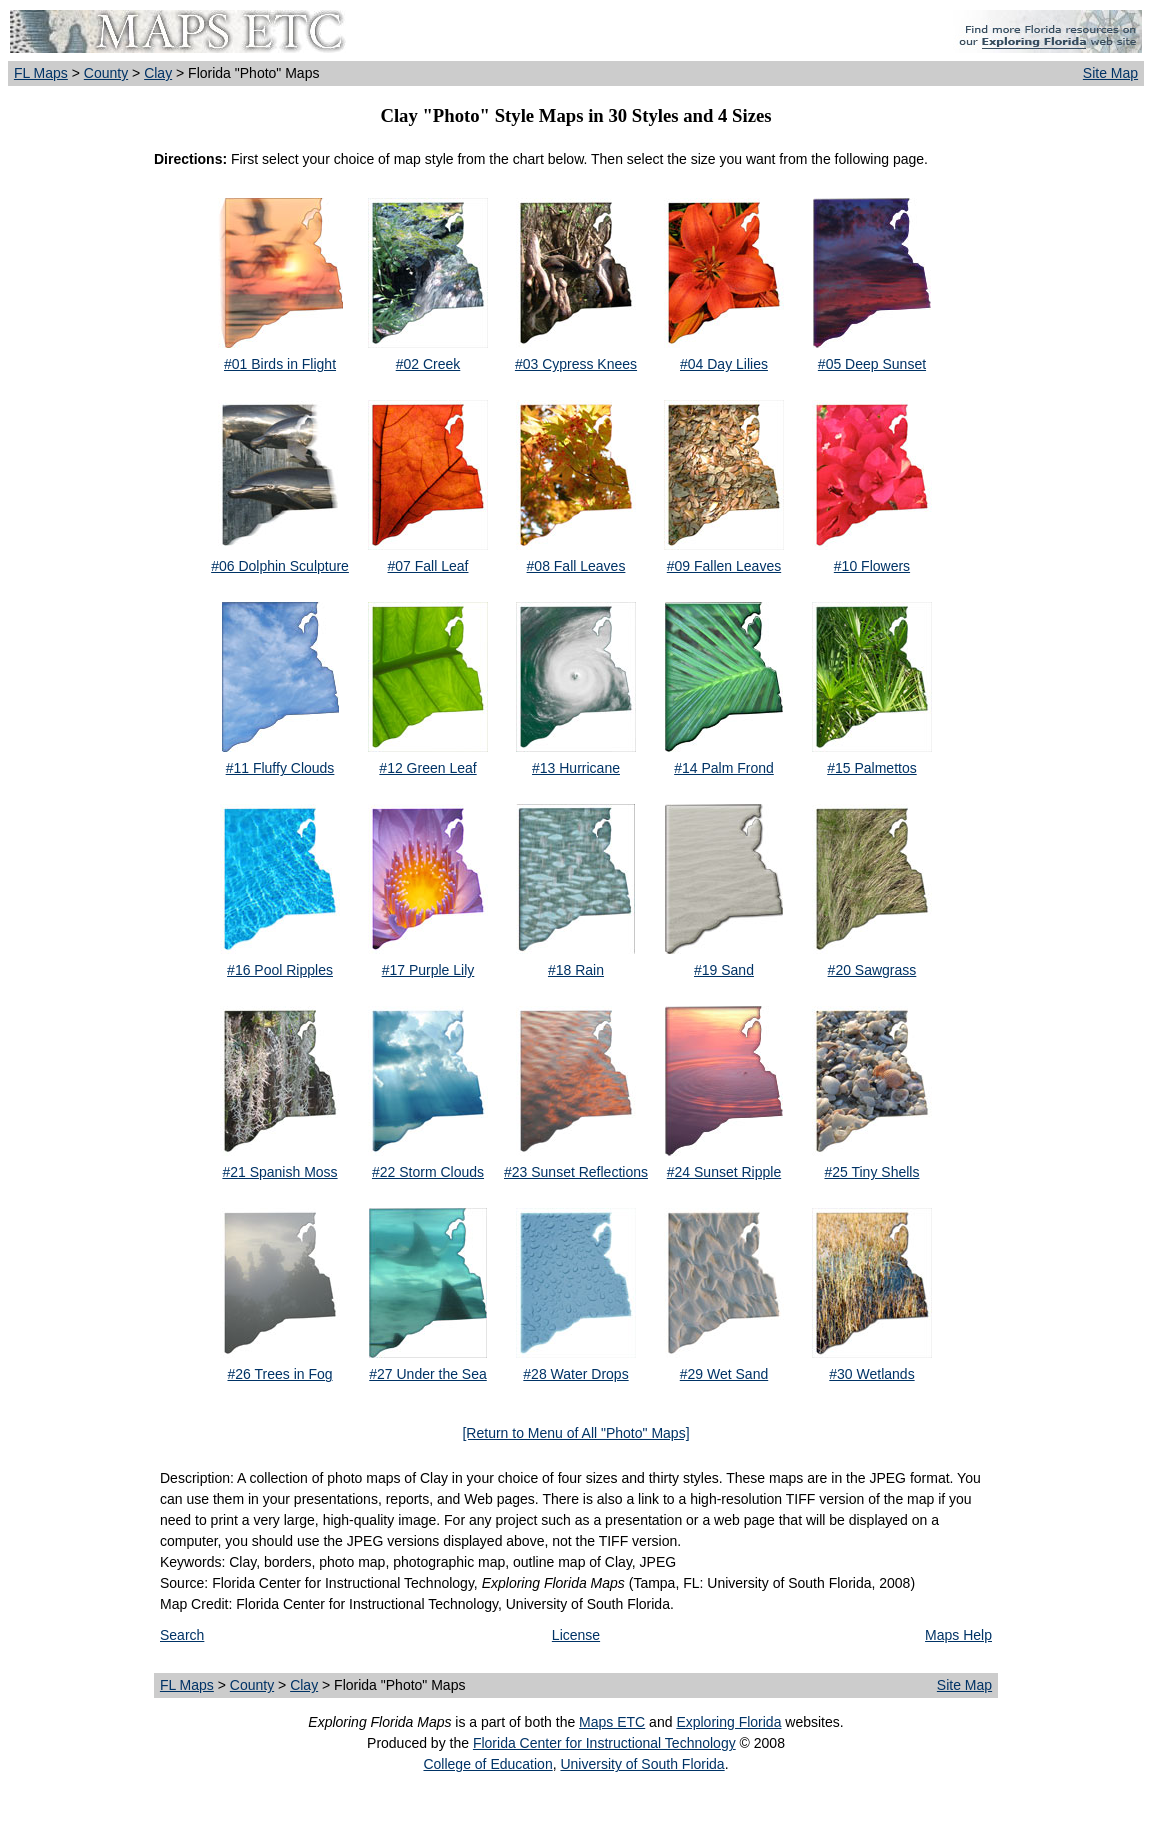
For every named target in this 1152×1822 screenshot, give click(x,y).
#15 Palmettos (872, 768)
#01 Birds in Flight (280, 364)
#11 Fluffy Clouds (280, 768)
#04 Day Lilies (724, 364)
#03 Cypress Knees (576, 364)
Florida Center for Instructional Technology (604, 1743)
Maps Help (958, 1635)
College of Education (487, 1764)
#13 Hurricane (576, 768)
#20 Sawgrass (872, 970)
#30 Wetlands (871, 1374)
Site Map (1110, 73)
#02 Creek (428, 364)
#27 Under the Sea (428, 1374)
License (576, 1635)
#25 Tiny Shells (871, 1172)
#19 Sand (724, 970)
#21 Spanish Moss (279, 1172)
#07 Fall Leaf (428, 566)
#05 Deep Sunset (872, 364)
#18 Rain (576, 970)
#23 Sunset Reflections (576, 1172)
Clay (158, 73)
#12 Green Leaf (427, 768)
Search (182, 1635)
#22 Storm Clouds (428, 1172)
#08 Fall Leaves (576, 566)
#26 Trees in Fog (279, 1374)
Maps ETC (612, 1722)
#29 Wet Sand (724, 1374)
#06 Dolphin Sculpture (280, 566)
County (106, 73)
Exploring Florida (728, 1722)
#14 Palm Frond (724, 768)
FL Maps (41, 73)
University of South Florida (642, 1764)
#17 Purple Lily (428, 970)
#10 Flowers (872, 566)
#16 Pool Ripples (280, 970)
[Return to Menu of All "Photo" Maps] (575, 1433)
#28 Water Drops (575, 1374)
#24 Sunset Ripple (724, 1172)
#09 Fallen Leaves (724, 566)
